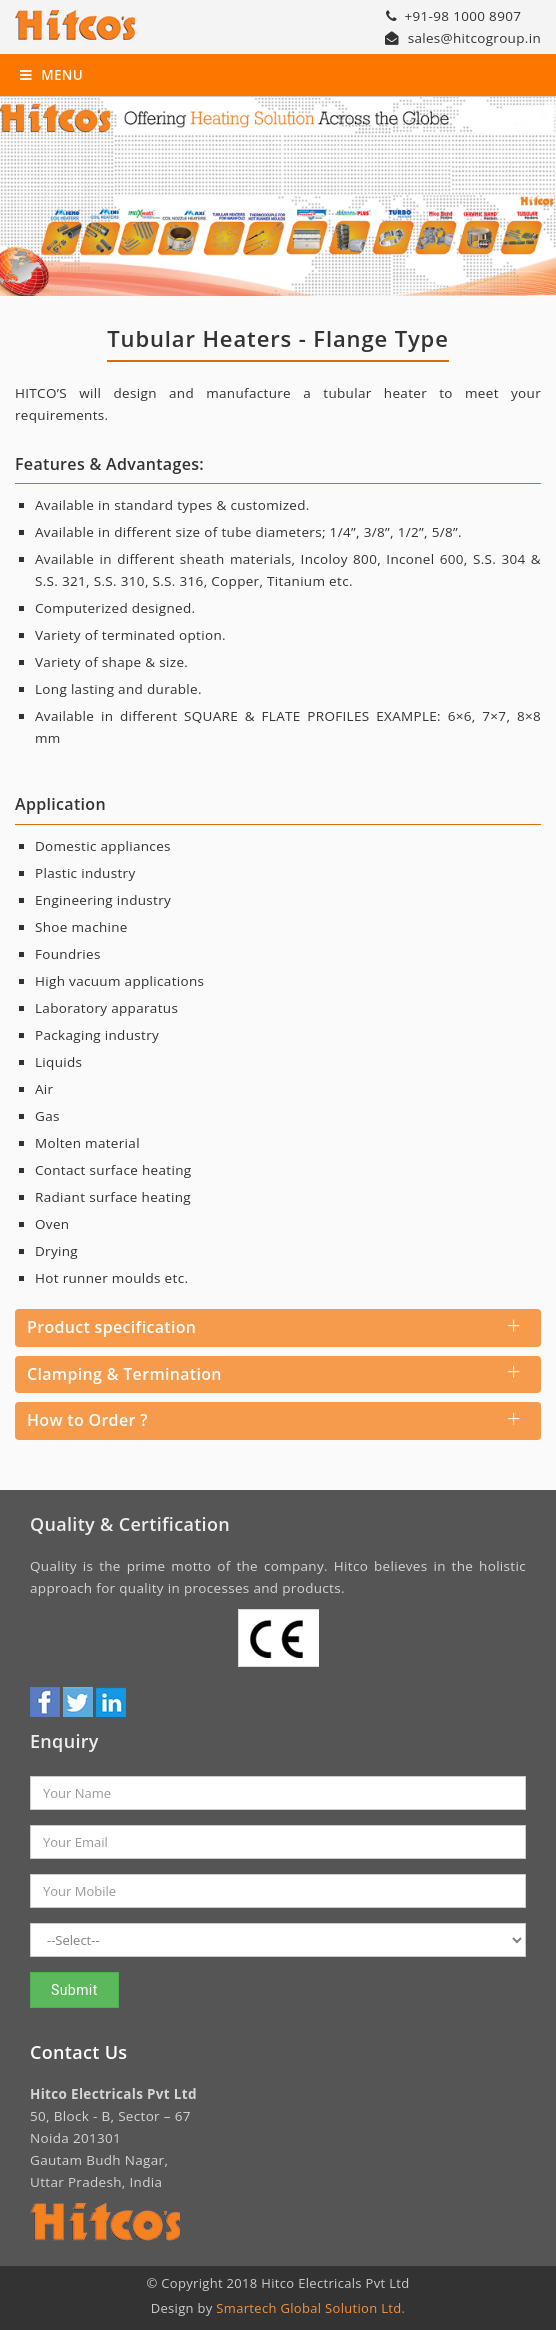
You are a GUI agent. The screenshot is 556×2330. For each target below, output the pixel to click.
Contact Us (78, 2052)
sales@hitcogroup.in (463, 38)
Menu (51, 75)
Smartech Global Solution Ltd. (310, 2308)
